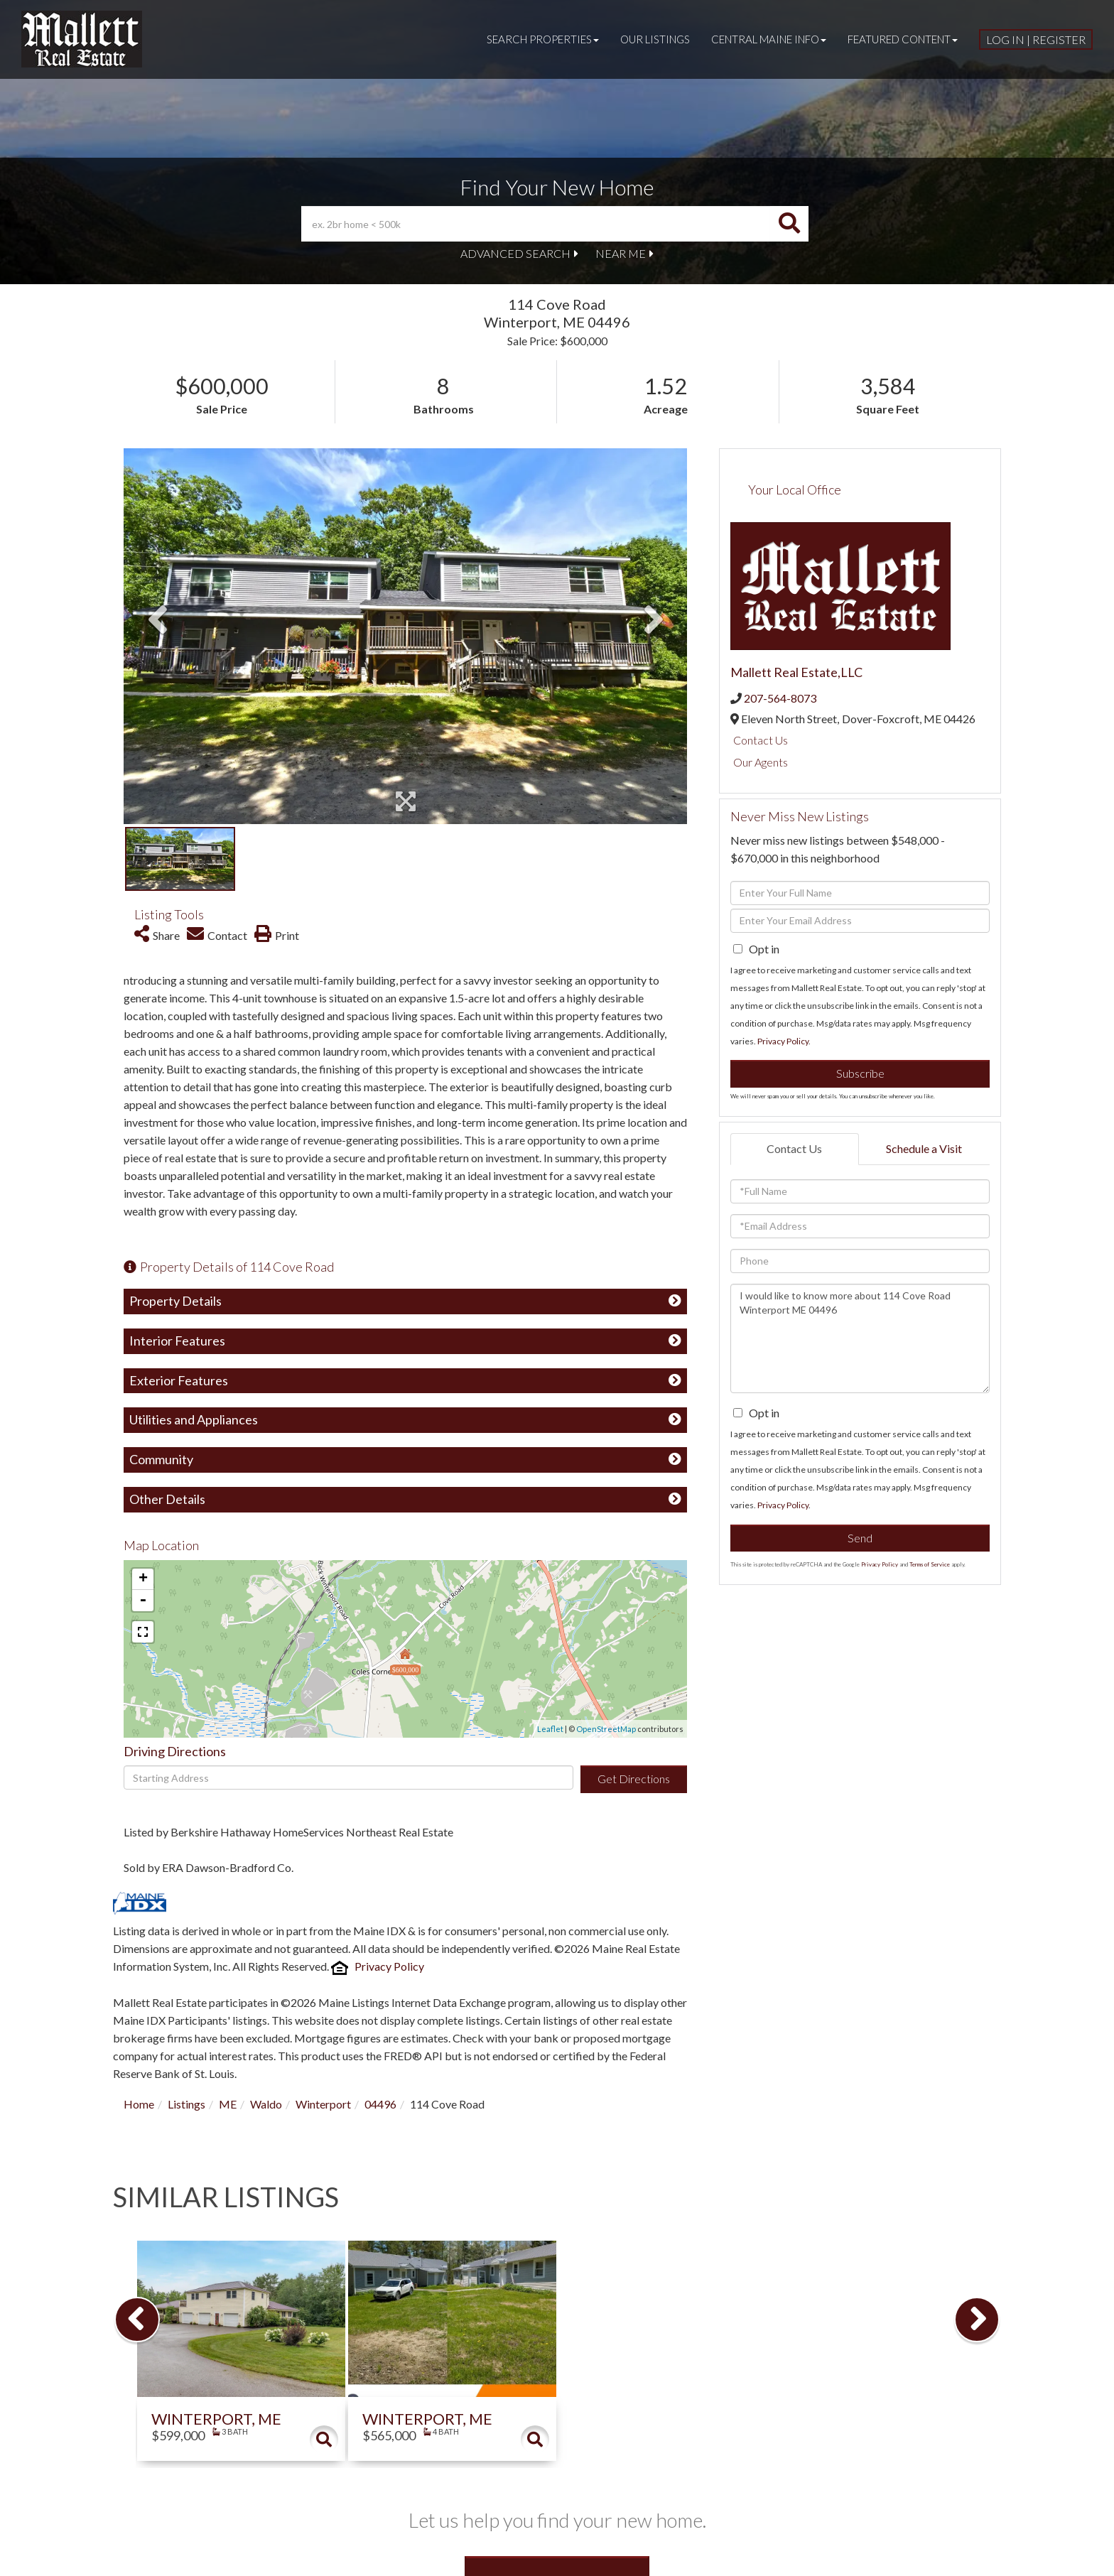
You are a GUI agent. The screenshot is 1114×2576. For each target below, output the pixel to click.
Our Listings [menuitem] (655, 39)
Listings (186, 2104)
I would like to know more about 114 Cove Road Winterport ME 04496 (860, 1338)
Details (324, 2439)
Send (860, 1537)
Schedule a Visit (924, 1148)
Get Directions (633, 1778)
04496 (380, 2104)
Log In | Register (1036, 39)
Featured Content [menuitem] (903, 39)
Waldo (266, 2104)
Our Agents (760, 762)
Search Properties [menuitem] (543, 39)
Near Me (620, 253)
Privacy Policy (389, 1966)
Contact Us (760, 740)
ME (228, 2104)
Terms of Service (929, 1564)
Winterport (323, 2104)
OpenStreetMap (606, 1728)
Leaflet (550, 1728)
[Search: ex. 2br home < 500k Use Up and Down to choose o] (535, 224)
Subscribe (860, 1073)
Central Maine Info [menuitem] (768, 39)
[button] (789, 224)
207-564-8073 (780, 698)
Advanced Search (515, 253)
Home (139, 2104)
